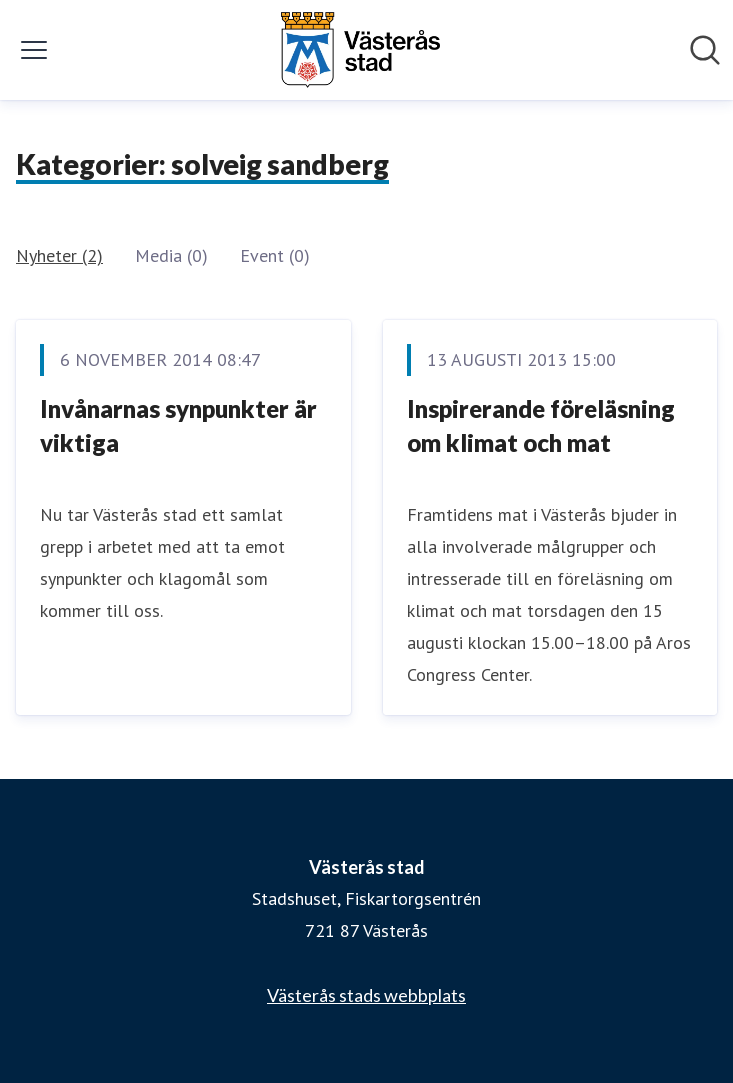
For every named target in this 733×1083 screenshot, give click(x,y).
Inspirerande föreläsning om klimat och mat (541, 425)
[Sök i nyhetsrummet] (705, 50)
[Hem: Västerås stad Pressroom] (360, 50)
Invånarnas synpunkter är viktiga (178, 425)
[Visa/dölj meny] (34, 50)
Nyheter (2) (59, 255)
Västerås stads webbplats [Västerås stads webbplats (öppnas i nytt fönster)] (366, 995)
